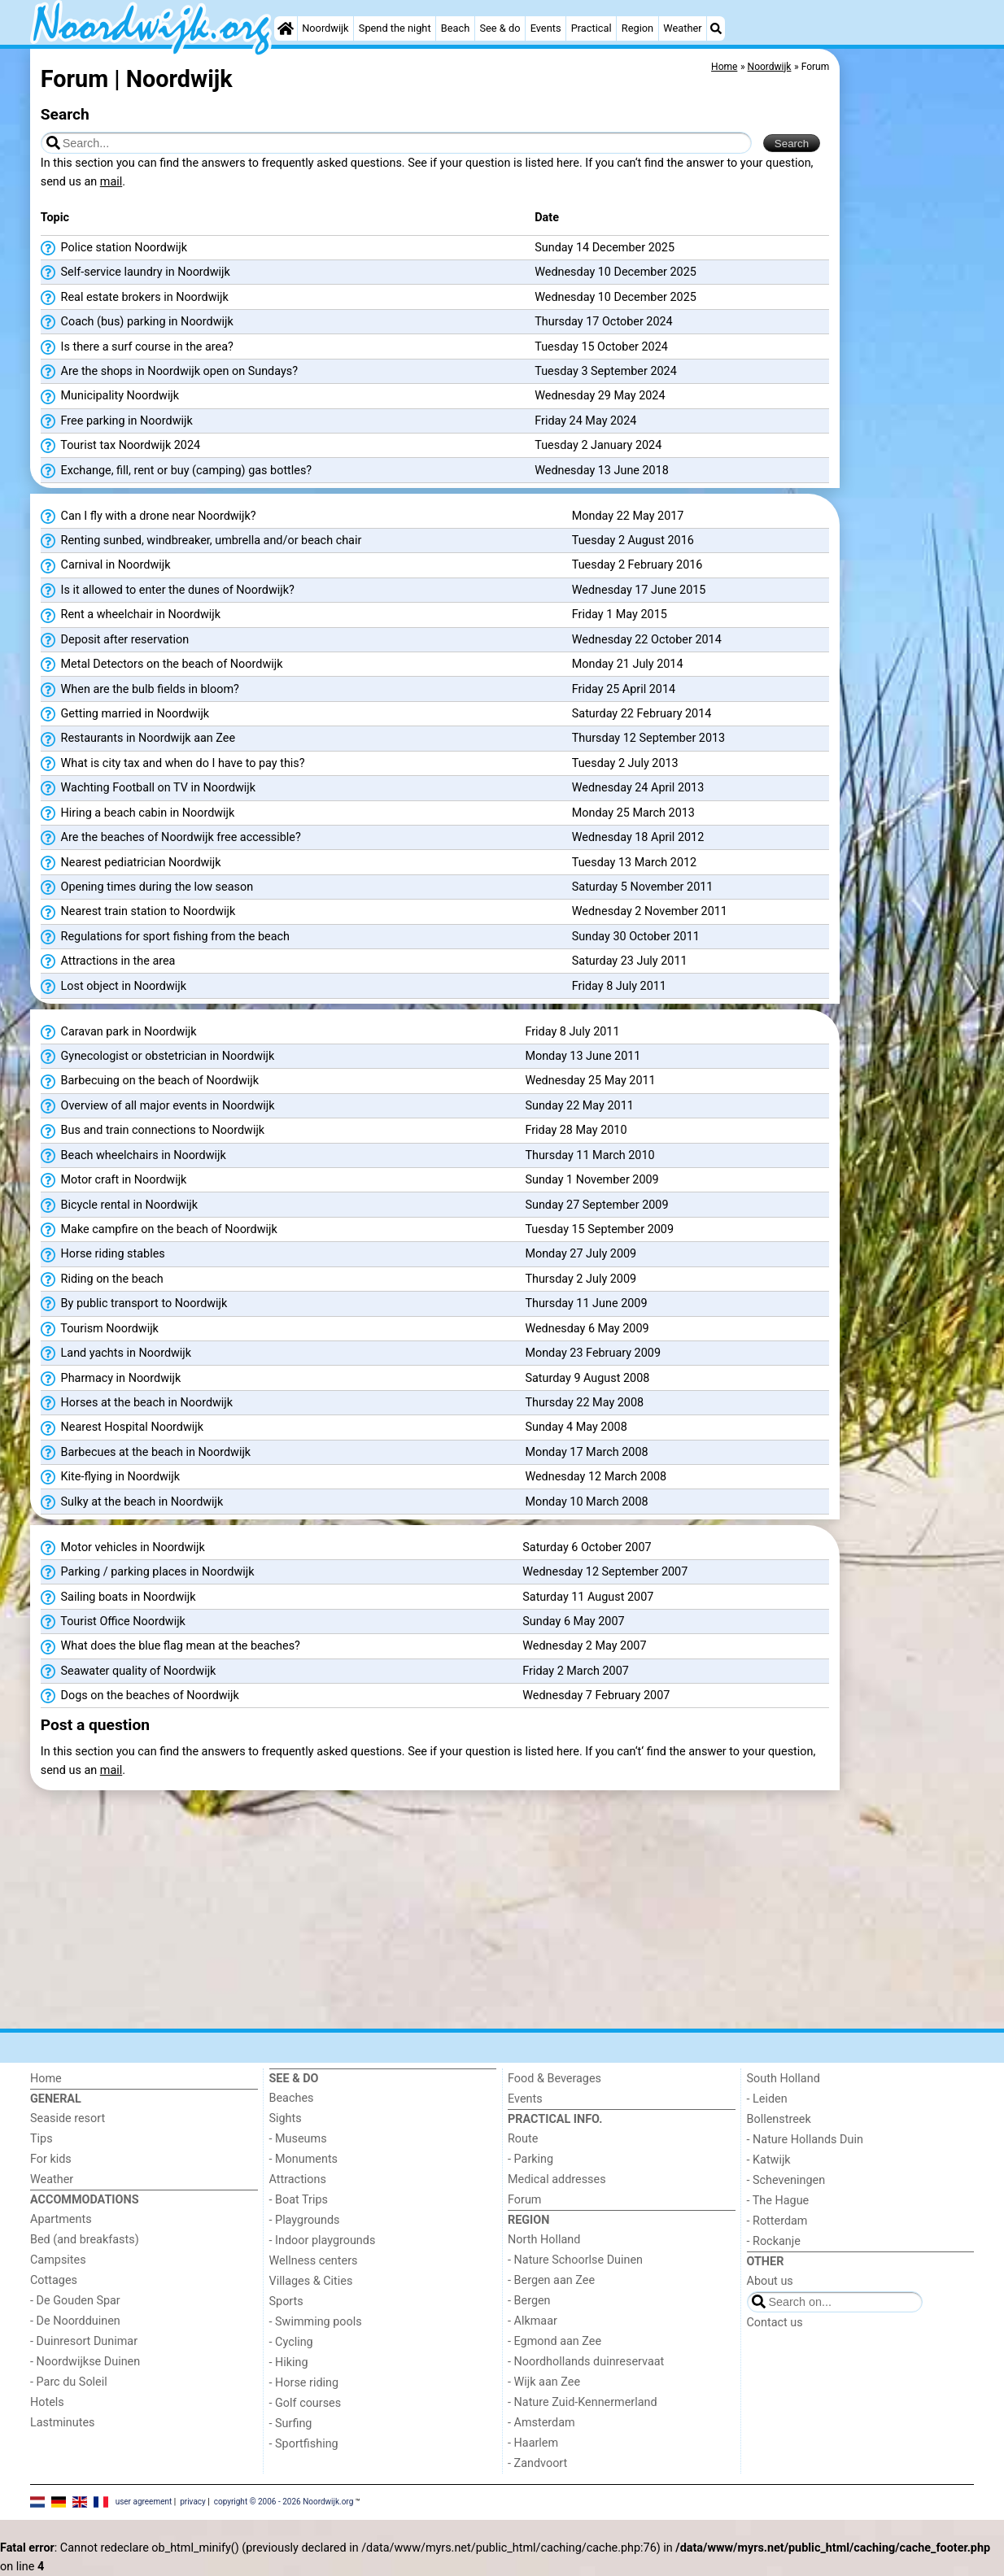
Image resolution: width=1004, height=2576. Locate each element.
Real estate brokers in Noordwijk (135, 297)
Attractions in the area (108, 961)
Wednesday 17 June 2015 (639, 590)
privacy (193, 2501)
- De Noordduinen (75, 2321)
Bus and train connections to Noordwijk (152, 1130)
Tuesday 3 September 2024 (606, 371)
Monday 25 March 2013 (633, 813)
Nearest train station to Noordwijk (138, 911)
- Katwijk (769, 2160)
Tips (41, 2139)
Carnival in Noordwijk (106, 565)
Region (637, 28)
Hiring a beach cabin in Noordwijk (138, 813)
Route (523, 2139)
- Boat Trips (299, 2200)
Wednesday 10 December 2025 (615, 272)
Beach (455, 28)
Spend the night (395, 28)
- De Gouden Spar (75, 2301)
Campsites (58, 2260)
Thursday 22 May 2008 (584, 1403)
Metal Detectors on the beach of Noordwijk (162, 664)
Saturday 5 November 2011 (643, 887)
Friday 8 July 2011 (619, 986)
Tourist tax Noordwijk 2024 (120, 445)
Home (46, 2079)
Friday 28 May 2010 (575, 1130)
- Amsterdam (541, 2423)
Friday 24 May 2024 (585, 421)
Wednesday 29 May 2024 (600, 396)
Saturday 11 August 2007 (587, 1597)
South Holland (783, 2079)
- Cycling (291, 2342)
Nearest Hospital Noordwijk (122, 1427)
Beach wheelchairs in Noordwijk (133, 1156)
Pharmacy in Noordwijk (111, 1378)
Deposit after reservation (115, 640)
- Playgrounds (304, 2220)
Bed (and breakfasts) (84, 2240)
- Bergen (529, 2301)
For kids (51, 2159)
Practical (591, 28)
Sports (286, 2301)
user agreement (144, 2501)
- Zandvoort (537, 2463)
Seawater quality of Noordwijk (128, 1671)
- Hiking (288, 2362)
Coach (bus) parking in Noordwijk (137, 322)
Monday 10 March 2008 (586, 1502)
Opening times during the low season (147, 887)
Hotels (47, 2402)
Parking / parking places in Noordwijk (148, 1572)
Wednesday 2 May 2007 (584, 1646)
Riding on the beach (102, 1279)
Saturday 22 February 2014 (642, 714)
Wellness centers (313, 2261)
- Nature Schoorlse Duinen (575, 2260)
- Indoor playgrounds (322, 2240)
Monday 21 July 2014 (627, 664)
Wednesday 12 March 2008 (595, 1477)
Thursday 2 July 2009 (580, 1279)
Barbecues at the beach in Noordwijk (146, 1452)
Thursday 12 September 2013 (648, 738)
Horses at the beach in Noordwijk (137, 1403)
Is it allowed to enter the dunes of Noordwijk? (168, 590)
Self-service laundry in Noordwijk (135, 272)
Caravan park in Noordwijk (119, 1032)
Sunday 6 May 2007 (573, 1621)
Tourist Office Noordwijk (113, 1622)
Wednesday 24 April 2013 (638, 788)
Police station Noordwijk (114, 248)
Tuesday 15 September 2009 (599, 1229)
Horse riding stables (103, 1254)
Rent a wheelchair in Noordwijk (130, 615)
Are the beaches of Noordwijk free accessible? (171, 837)
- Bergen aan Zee (551, 2280)
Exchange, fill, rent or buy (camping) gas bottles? (176, 471)
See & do (499, 28)
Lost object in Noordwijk (113, 986)
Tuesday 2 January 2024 (598, 445)
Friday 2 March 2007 (575, 1671)
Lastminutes (62, 2423)
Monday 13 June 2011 (582, 1056)
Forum (524, 2200)
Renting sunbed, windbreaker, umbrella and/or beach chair (201, 541)
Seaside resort (67, 2118)
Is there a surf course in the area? (137, 347)
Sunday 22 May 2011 (579, 1106)
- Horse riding (304, 2383)
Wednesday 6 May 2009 (586, 1329)
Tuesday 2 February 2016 (637, 565)
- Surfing (290, 2423)
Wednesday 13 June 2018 (602, 470)
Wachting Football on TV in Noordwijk (148, 788)
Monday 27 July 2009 (580, 1254)
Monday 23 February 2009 (593, 1353)
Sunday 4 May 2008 (575, 1427)
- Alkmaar (532, 2321)
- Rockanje (774, 2241)
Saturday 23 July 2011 (630, 961)
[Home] (285, 28)
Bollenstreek (779, 2119)
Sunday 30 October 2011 (636, 937)
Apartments (61, 2219)
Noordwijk (325, 28)
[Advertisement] (909, 293)
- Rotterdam (777, 2221)
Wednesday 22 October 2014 (647, 640)
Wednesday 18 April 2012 (638, 837)
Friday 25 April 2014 (623, 689)
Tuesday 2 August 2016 (633, 540)
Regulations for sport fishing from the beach (165, 937)
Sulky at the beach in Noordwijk (132, 1502)
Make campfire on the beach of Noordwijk (159, 1230)
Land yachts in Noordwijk (116, 1353)
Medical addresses (557, 2179)
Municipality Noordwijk (110, 396)
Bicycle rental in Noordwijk (119, 1205)
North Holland (544, 2240)
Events (545, 28)
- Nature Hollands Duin (805, 2140)
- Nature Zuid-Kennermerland (582, 2402)
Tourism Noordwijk (100, 1329)
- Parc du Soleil (68, 2382)
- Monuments (303, 2159)
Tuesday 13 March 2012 (634, 863)
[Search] (716, 28)
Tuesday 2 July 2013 (625, 763)
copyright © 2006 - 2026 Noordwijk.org (284, 2501)
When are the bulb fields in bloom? (140, 689)
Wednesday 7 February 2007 (596, 1695)
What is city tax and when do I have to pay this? (173, 763)
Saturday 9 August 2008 (587, 1378)
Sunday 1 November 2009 (591, 1180)
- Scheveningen (786, 2180)
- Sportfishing (303, 2444)
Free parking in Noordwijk (117, 421)
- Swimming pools (315, 2322)
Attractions (297, 2179)
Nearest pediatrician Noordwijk (131, 863)
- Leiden (767, 2099)
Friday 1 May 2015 (619, 614)
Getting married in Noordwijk (125, 714)
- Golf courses (305, 2403)
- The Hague (778, 2201)
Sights (285, 2118)
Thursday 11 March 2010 (589, 1155)
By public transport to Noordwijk (134, 1304)
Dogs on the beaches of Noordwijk (140, 1696)
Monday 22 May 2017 (628, 516)
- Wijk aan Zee (544, 2382)
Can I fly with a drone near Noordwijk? (148, 516)
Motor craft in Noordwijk (114, 1180)
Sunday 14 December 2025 (604, 248)
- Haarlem (533, 2443)
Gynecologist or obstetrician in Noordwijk (157, 1056)
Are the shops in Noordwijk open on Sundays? (169, 371)
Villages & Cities (311, 2281)
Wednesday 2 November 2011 (649, 911)
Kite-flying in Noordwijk (110, 1477)
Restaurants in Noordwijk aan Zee (138, 738)
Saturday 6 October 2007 (586, 1547)
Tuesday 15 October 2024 (601, 347)
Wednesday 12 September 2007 (605, 1572)
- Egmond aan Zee (554, 2341)
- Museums (298, 2139)
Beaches (291, 2098)
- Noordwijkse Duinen (85, 2362)
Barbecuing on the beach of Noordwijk (150, 1081)
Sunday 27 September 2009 (596, 1205)
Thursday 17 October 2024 (603, 322)
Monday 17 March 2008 (586, 1452)
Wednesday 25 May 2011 (590, 1080)
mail (111, 182)
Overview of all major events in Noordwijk (158, 1106)
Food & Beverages (554, 2079)
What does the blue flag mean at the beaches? (170, 1646)
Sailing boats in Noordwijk (118, 1597)
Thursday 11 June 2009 (586, 1303)
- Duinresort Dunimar (84, 2341)
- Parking (530, 2159)
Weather (682, 28)
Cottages (53, 2280)
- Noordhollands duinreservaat (586, 2362)
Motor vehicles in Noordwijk (123, 1548)
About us (770, 2281)
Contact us (775, 2323)
